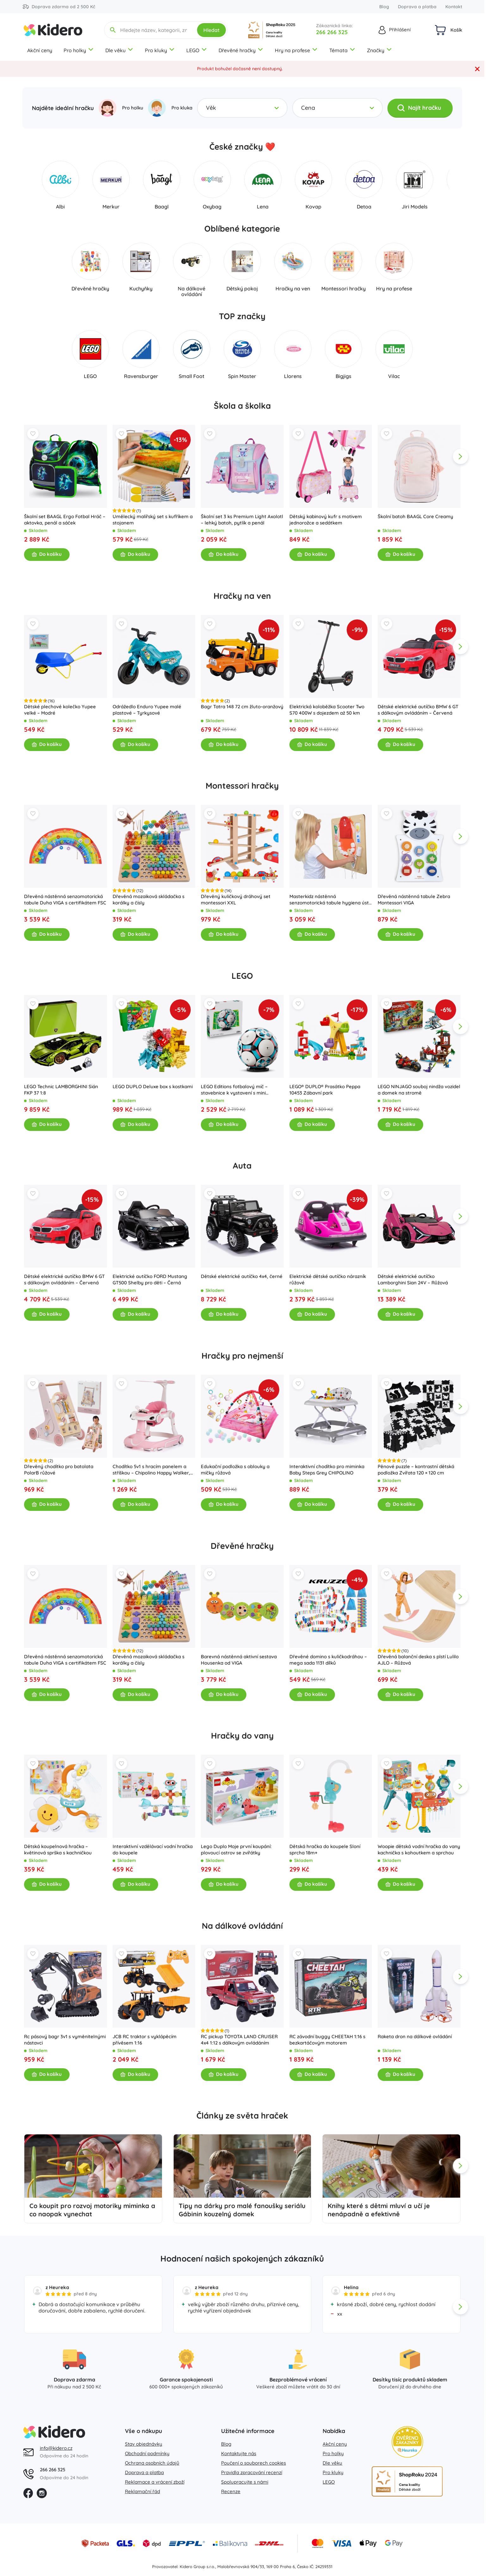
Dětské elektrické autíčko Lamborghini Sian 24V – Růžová (413, 1279)
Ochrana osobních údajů (152, 2463)
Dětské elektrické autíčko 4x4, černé (241, 1276)
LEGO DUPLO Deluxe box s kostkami (152, 1086)
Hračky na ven (242, 596)
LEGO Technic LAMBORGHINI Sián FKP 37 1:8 (61, 1089)
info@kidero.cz (56, 2448)
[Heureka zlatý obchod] (407, 2442)
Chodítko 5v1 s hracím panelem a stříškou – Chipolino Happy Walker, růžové (151, 1469)
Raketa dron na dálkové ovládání (415, 2036)
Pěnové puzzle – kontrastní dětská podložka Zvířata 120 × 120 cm (416, 1469)
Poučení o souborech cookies (253, 2463)
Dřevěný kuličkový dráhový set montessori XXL (235, 899)
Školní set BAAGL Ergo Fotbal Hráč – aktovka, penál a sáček (64, 519)
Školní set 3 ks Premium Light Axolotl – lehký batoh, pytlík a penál (242, 519)
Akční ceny (39, 50)
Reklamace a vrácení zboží (154, 2482)
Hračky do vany (242, 1735)
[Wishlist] (33, 433)
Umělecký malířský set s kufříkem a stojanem (152, 519)
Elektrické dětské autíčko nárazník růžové (327, 1279)
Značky (379, 50)
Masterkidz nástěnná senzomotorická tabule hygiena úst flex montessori (328, 899)
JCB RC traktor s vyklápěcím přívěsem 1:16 (144, 2039)
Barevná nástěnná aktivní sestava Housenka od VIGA (239, 1659)
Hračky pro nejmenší (242, 1355)
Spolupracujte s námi (244, 2482)
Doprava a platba (417, 6)
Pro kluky (160, 50)
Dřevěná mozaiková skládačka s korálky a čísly (148, 899)
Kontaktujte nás (238, 2453)
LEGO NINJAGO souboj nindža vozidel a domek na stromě (419, 1089)
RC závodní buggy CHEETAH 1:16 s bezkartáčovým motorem (327, 2039)
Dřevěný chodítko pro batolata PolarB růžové (58, 1469)
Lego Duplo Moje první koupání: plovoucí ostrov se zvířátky (236, 1849)
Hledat (211, 30)
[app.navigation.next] (460, 456)
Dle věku (119, 50)
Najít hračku (419, 108)
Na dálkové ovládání (242, 1926)
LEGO (196, 50)
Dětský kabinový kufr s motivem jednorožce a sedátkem (325, 519)
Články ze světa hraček (242, 2115)
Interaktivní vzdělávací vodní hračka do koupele (152, 1849)
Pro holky (79, 50)
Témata (342, 50)
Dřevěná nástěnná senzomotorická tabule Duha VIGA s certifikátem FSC (65, 899)
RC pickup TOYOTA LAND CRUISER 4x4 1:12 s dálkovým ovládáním (239, 2039)
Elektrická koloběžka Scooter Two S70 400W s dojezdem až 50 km (326, 709)
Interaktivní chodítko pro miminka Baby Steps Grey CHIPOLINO (326, 1469)
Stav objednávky (143, 2444)
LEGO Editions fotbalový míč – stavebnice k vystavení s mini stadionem (234, 1089)
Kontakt (453, 6)
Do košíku (47, 554)
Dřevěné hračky (241, 50)
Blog (384, 6)
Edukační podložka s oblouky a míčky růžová (235, 1469)
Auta (242, 1165)
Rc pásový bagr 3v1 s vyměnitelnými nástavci (65, 2039)
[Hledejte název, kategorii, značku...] (154, 30)
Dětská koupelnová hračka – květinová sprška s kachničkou (58, 1849)
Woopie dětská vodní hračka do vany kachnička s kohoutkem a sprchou (419, 1849)
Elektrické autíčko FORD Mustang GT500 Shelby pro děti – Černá (149, 1279)
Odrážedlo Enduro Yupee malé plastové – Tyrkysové (146, 709)
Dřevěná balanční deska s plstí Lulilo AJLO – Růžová (418, 1659)
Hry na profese (296, 50)
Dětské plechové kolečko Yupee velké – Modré (60, 709)
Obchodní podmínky (147, 2453)
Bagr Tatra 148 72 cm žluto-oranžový (242, 706)
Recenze (230, 2491)
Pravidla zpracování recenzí (251, 2472)
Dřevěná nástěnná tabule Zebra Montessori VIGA (414, 899)
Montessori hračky (242, 785)
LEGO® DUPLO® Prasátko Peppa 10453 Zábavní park (324, 1089)
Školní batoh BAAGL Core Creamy (415, 516)
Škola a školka (242, 405)
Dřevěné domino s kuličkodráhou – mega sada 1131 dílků (328, 1659)
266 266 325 (332, 32)
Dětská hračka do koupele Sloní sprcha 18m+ (324, 1849)
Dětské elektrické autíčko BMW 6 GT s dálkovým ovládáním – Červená (418, 709)
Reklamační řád (142, 2491)
